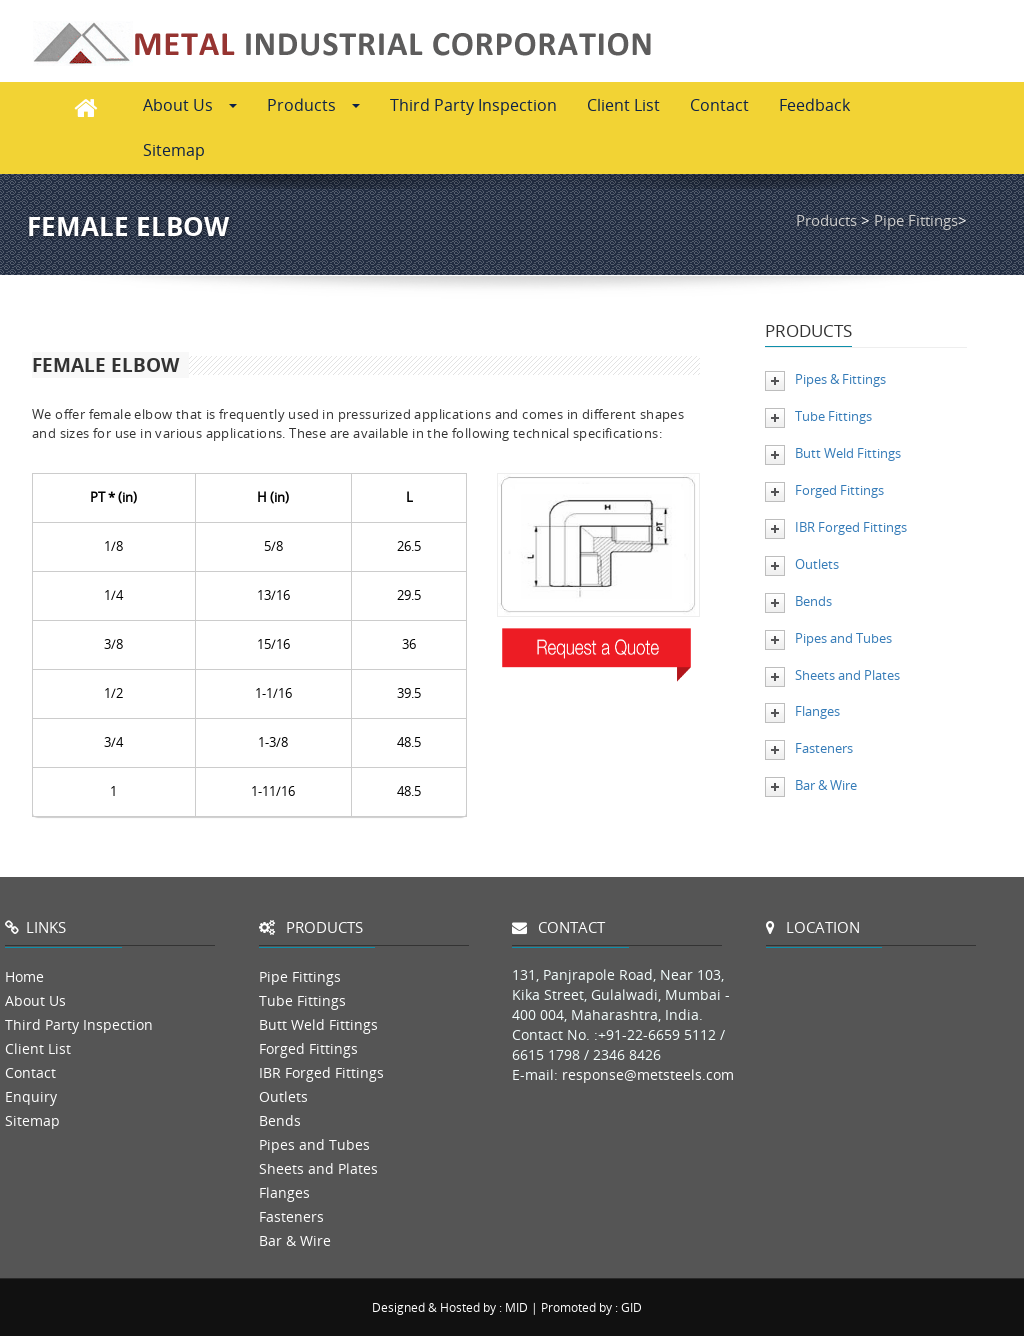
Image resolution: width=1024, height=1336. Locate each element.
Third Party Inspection (473, 105)
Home (24, 976)
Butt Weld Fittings (848, 453)
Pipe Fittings (916, 220)
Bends (813, 601)
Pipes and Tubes (843, 638)
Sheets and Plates (847, 675)
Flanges (817, 711)
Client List (623, 105)
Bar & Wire (826, 785)
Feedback (814, 105)
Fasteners (824, 748)
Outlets (817, 564)
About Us (190, 105)
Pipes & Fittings (840, 379)
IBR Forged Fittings (851, 527)
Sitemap (174, 150)
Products (313, 105)
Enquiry (31, 1096)
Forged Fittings (839, 490)
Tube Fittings (833, 416)
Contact (719, 105)
